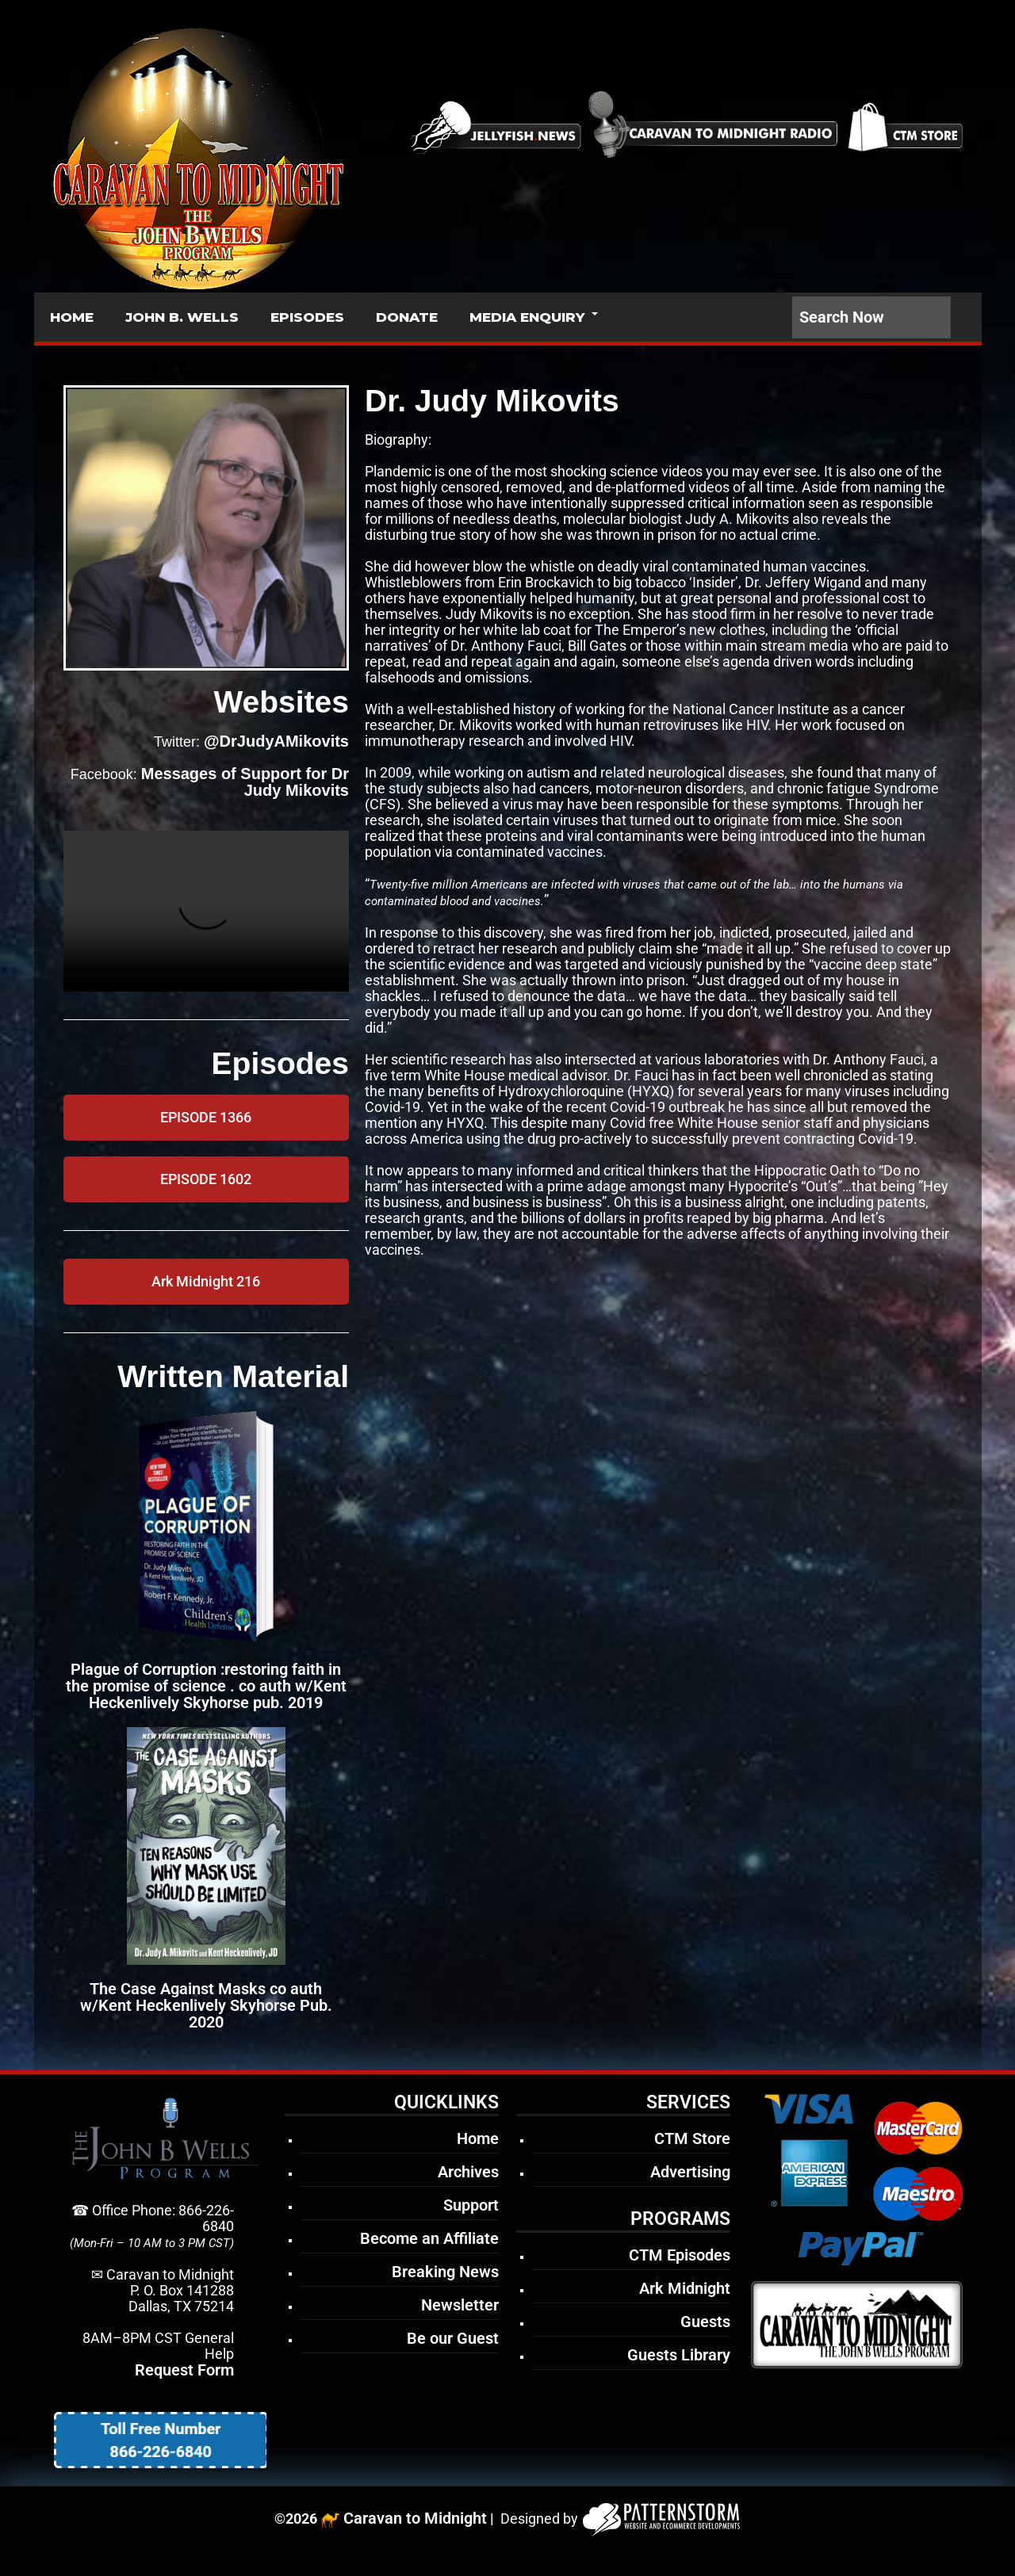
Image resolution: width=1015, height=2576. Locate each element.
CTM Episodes (679, 2255)
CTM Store (692, 2138)
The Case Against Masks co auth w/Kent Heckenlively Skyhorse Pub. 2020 (206, 2005)
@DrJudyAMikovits (276, 741)
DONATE (407, 317)
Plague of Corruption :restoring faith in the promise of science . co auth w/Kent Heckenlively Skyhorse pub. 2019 (206, 1686)
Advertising (690, 2171)
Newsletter (460, 2304)
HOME (72, 317)
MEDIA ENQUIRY (526, 317)
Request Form (184, 2369)
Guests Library (678, 2354)
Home (478, 2138)
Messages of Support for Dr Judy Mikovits (245, 782)
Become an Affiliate (429, 2238)
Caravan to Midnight (415, 2518)
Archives (468, 2171)
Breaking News (445, 2271)
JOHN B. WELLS (182, 317)
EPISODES (307, 317)
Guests (705, 2321)
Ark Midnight (684, 2288)
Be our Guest (453, 2338)
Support (471, 2205)
